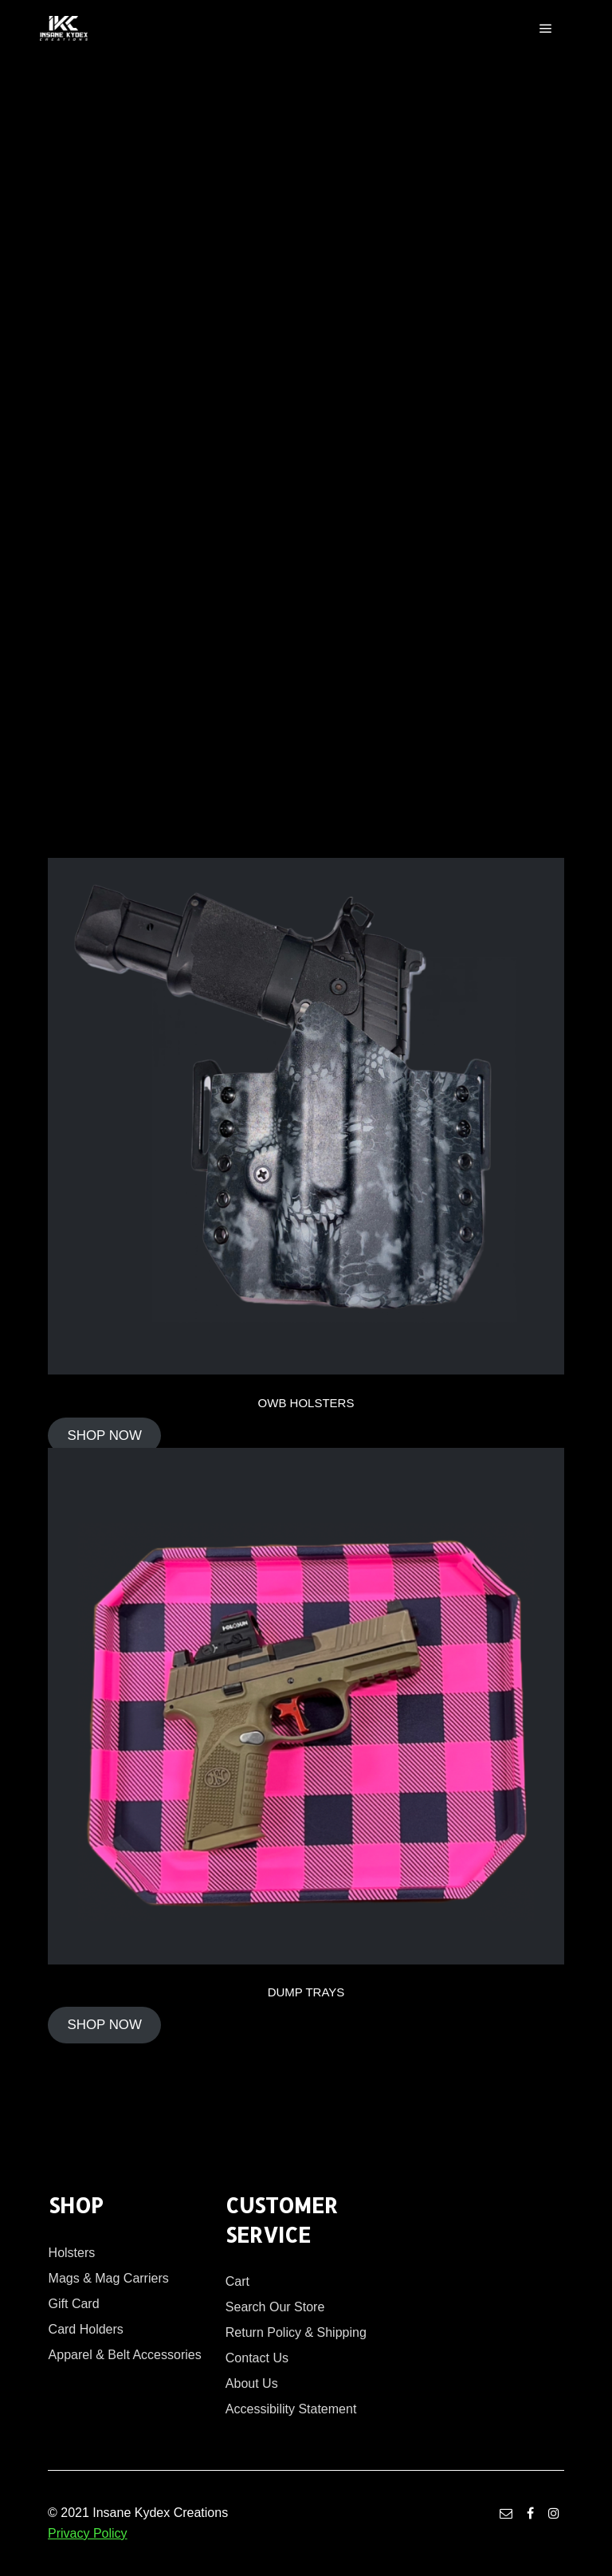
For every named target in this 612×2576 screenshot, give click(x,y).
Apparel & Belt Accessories (125, 2355)
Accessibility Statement (291, 2409)
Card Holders (86, 2329)
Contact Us (257, 2358)
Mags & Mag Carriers (109, 2278)
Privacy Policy (88, 2533)
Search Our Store (275, 2307)
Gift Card (74, 2304)
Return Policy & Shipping (296, 2332)
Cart (237, 2281)
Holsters (72, 2252)
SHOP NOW (104, 1435)
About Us (252, 2383)
